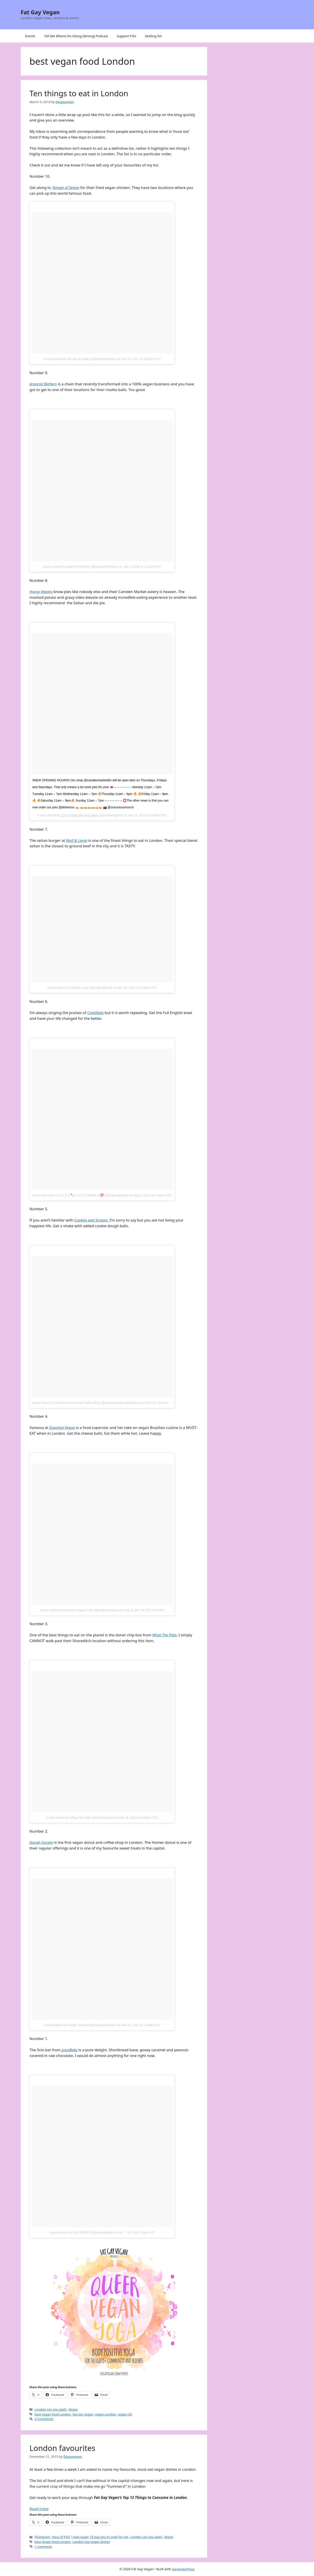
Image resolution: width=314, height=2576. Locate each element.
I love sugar (79, 2537)
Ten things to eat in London (78, 93)
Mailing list (153, 36)
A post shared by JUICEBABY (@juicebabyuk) (80, 2232)
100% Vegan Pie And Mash (79, 815)
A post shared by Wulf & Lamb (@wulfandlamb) (79, 987)
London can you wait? (51, 2409)
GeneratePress (183, 2569)
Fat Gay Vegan (40, 12)
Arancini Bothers (43, 383)
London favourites (62, 2448)
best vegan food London (53, 2414)
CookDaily (95, 1012)
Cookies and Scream (91, 1220)
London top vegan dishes (91, 2542)
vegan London (105, 2414)
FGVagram (42, 2537)
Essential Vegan (62, 1427)
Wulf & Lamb (76, 840)
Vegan (73, 2409)
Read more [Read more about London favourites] (39, 2508)
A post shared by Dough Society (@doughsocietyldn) (80, 2025)
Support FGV (126, 36)
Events (30, 36)
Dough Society (41, 1842)
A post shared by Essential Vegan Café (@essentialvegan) (79, 1610)
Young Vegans (41, 591)
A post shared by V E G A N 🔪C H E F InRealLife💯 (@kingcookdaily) (80, 1195)
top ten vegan (83, 2414)
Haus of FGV (61, 2537)
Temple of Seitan (65, 187)
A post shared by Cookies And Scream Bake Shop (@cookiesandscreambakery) (86, 1402)
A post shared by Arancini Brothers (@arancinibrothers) (81, 566)
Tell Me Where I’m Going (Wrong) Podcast (76, 36)
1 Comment (43, 2547)
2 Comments (44, 2419)
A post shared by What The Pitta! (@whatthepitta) (79, 1817)
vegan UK (125, 2414)
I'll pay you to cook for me (109, 2537)
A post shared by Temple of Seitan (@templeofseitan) (79, 359)
